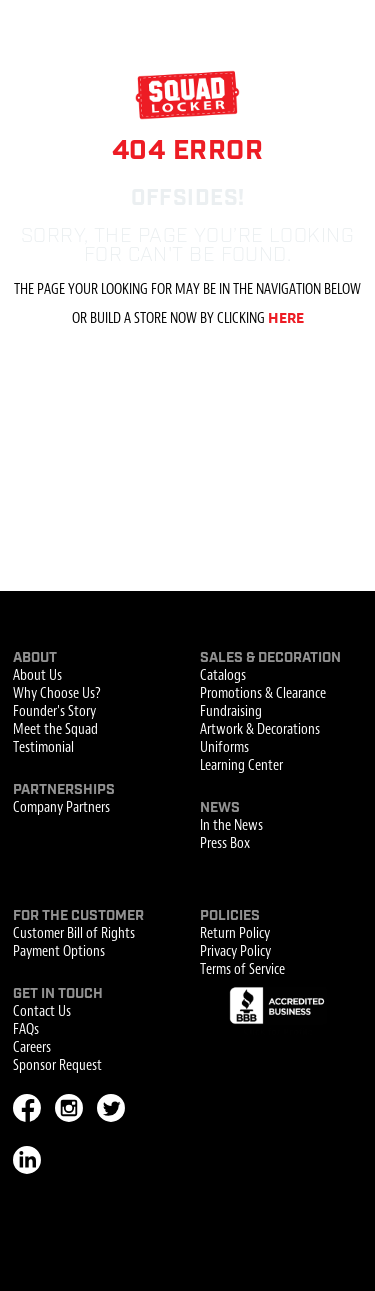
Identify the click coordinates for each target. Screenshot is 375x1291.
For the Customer (78, 916)
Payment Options (59, 952)
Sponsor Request (57, 1066)
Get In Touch (58, 994)
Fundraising (231, 712)
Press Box (225, 844)
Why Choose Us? (57, 694)
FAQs (26, 1030)
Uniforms (224, 748)
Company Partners (61, 808)
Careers (32, 1048)
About (35, 658)
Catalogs (223, 676)
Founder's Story (54, 712)
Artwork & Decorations (260, 730)
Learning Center (241, 766)
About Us (37, 676)
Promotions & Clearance (263, 694)
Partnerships (64, 790)
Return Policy (235, 934)
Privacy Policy (235, 952)
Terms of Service (242, 970)
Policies (230, 916)
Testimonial (43, 748)
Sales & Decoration (270, 658)
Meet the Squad (55, 730)
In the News (231, 826)
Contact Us (42, 1012)
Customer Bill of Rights (74, 934)
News (220, 808)
